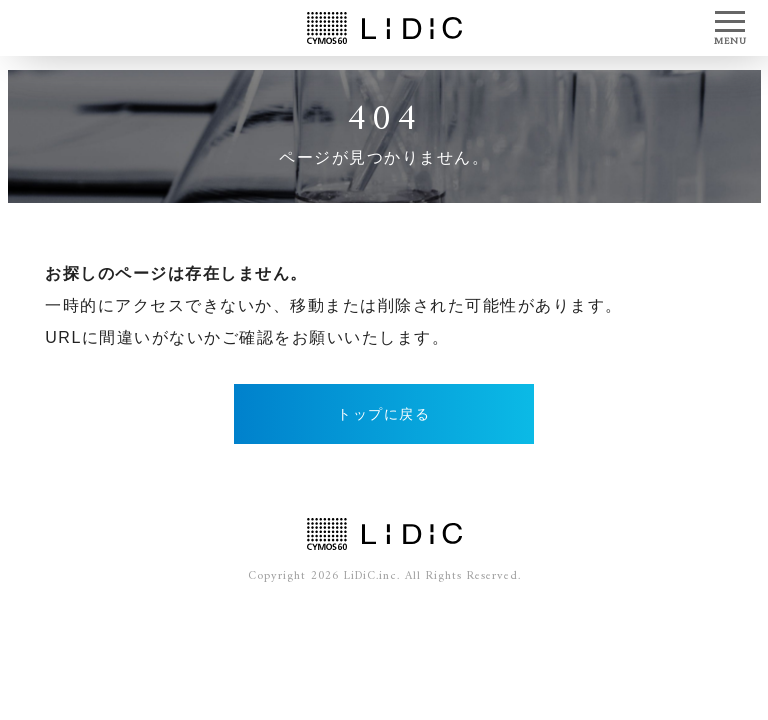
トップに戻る (383, 414)
